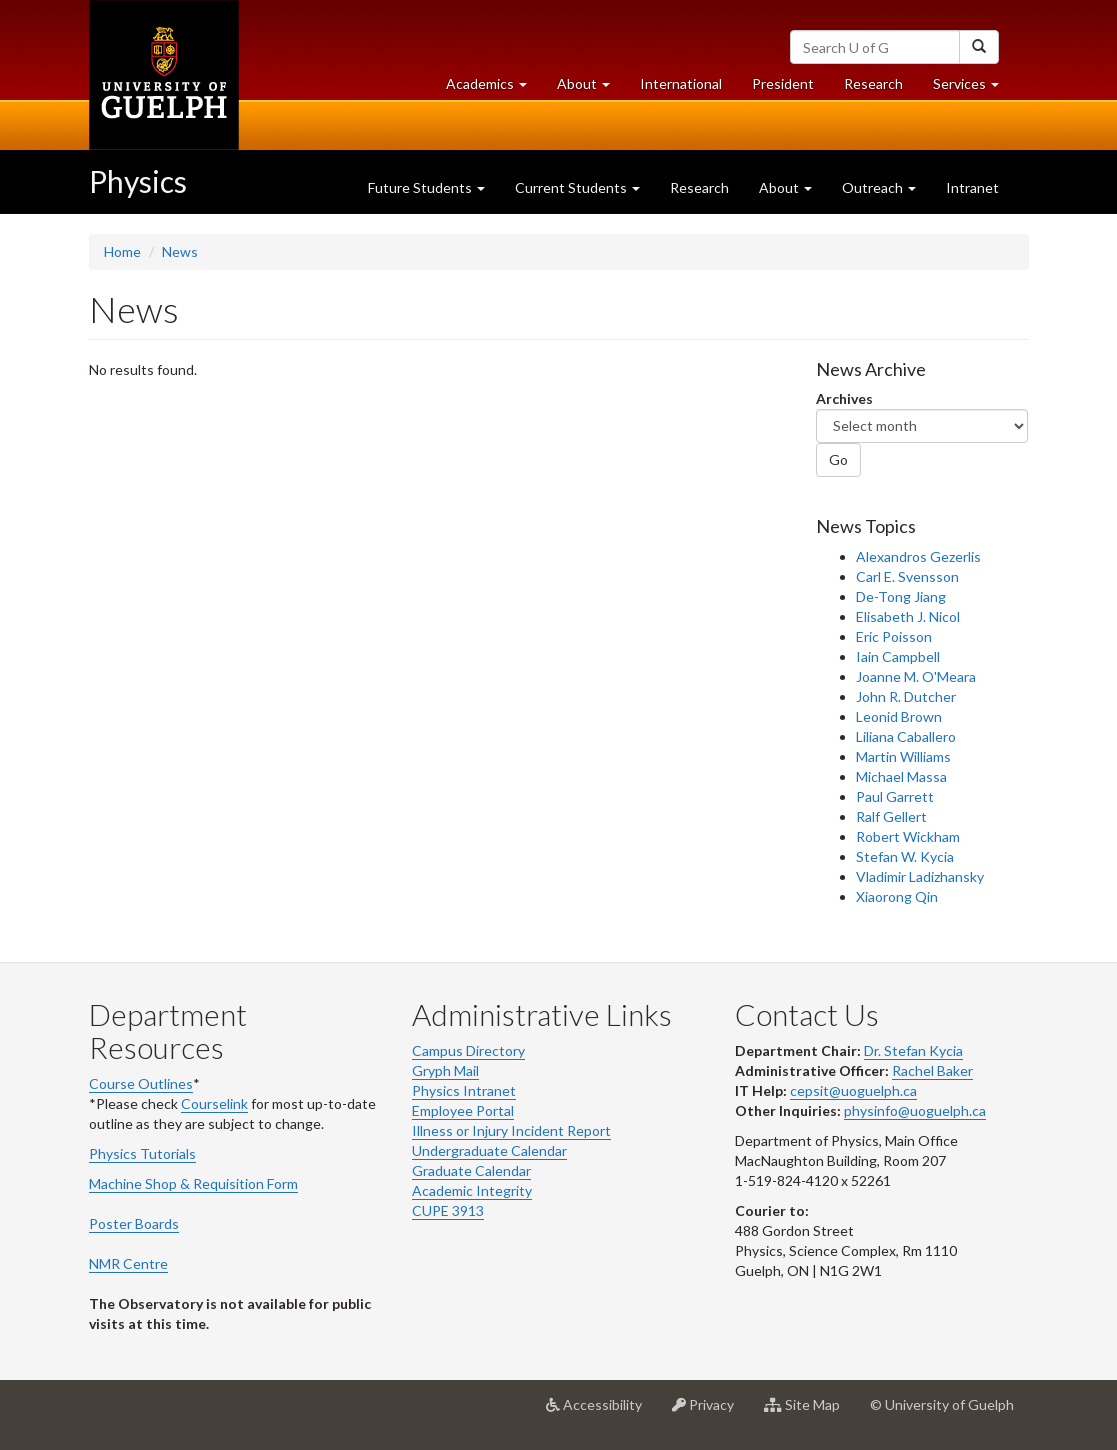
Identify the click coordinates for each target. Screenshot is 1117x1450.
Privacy (710, 1412)
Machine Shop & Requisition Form (193, 1183)
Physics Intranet (464, 1090)
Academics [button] (494, 88)
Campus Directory (468, 1050)
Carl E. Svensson (907, 576)
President (783, 83)
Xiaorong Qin (897, 896)
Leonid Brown (899, 716)
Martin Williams (903, 756)
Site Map (809, 1412)
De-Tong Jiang (901, 596)
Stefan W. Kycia (905, 856)
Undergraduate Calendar (489, 1150)
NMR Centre (128, 1263)
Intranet (972, 187)
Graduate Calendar (471, 1170)
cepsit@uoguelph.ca (853, 1090)
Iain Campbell (898, 656)
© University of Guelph (942, 1404)
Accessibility (601, 1412)
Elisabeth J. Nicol (908, 616)
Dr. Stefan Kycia (913, 1050)
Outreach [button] (879, 187)
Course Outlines (141, 1083)
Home (122, 251)
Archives (844, 398)
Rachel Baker (932, 1070)
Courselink (214, 1103)
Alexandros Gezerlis (918, 556)
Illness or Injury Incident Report (511, 1130)
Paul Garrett (895, 796)
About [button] (591, 88)
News (180, 251)
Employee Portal (463, 1110)
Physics (138, 181)
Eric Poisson (894, 636)
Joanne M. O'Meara (916, 676)
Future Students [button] (426, 187)
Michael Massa (901, 776)
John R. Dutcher (906, 696)
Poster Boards (134, 1223)
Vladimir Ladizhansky (920, 876)
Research (881, 88)
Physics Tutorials (142, 1153)
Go (838, 459)
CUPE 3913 (448, 1210)
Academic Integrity (472, 1190)
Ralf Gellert (891, 816)
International (681, 83)
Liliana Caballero (906, 736)
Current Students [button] (577, 187)
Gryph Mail (445, 1070)
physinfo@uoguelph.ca (915, 1110)
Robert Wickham (908, 836)
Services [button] (973, 88)
